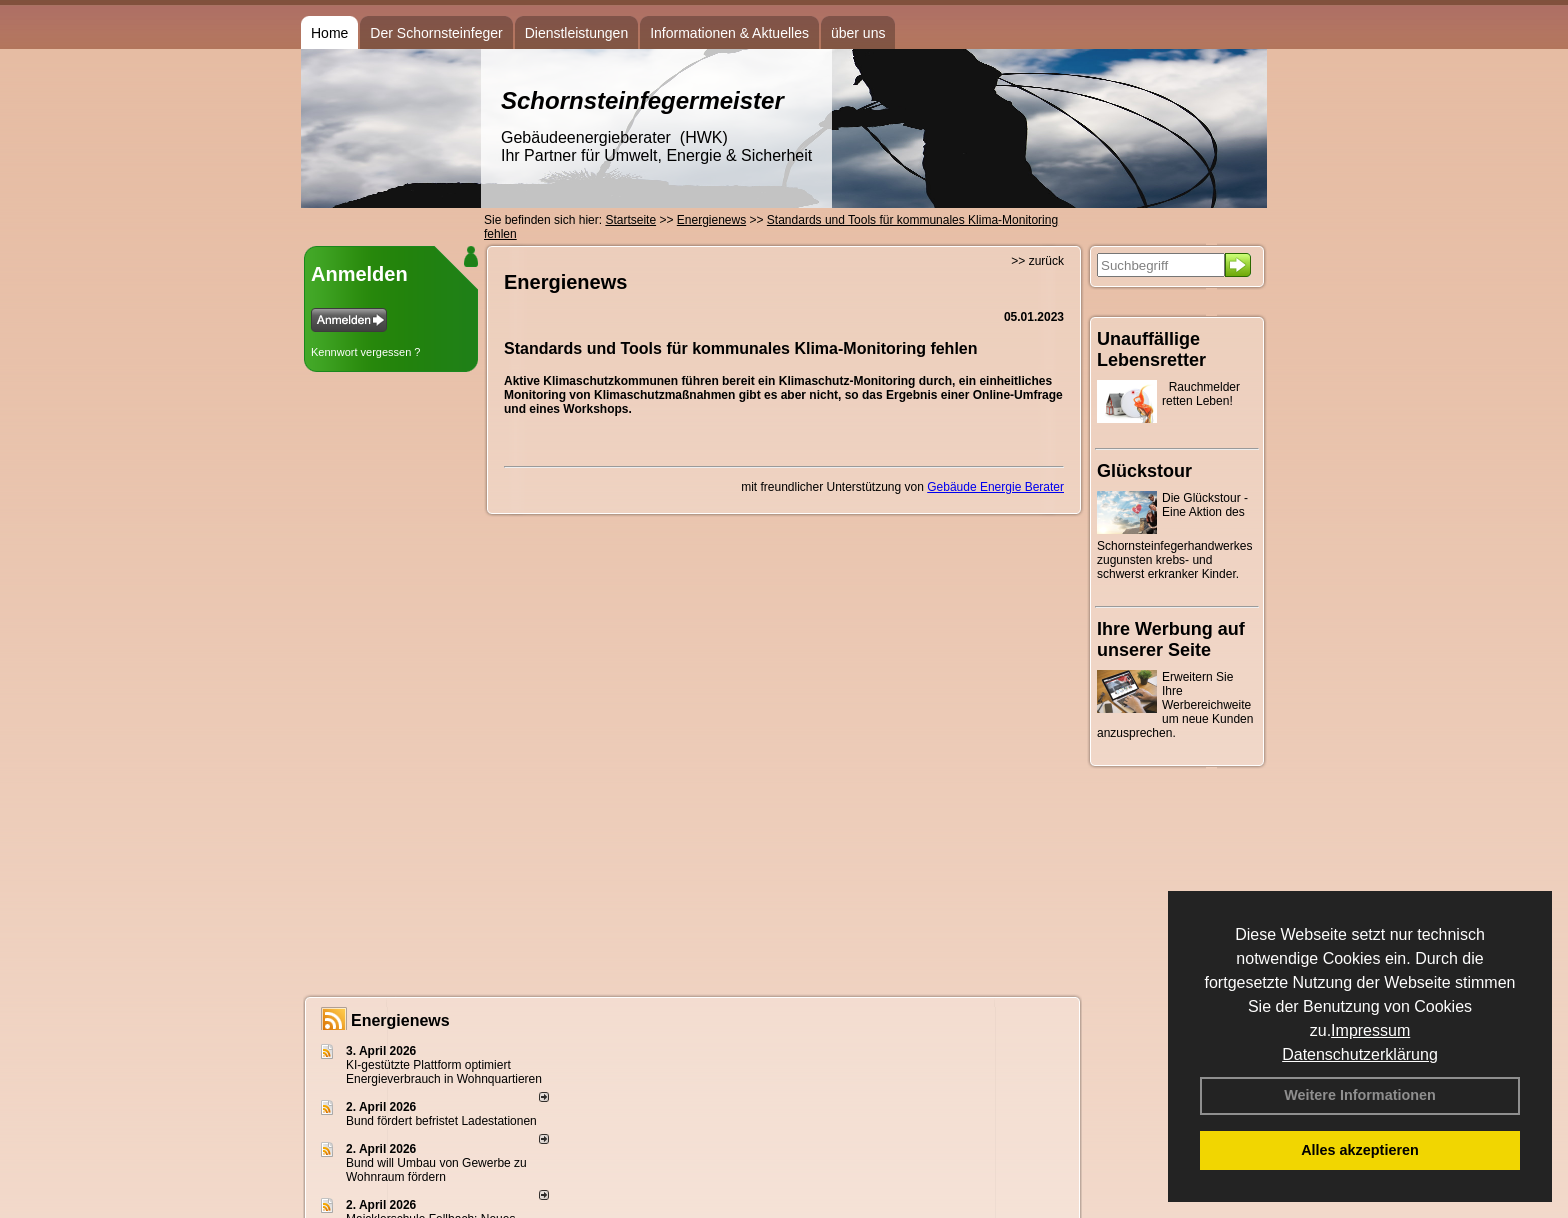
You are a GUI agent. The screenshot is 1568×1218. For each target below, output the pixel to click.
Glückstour (1144, 471)
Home (329, 33)
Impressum (1370, 1030)
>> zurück (1037, 261)
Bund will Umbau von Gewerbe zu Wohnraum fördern (436, 1170)
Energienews (400, 1020)
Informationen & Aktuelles (729, 33)
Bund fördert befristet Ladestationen (441, 1121)
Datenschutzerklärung (1360, 1054)
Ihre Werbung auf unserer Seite (1171, 639)
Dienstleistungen (577, 33)
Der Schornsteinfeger (436, 33)
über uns (858, 33)
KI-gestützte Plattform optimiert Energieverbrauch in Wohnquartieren (444, 1072)
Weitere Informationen (1360, 1095)
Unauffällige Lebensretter (1151, 349)
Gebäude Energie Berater (995, 487)
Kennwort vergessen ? (365, 352)
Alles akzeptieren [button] (1360, 1150)
